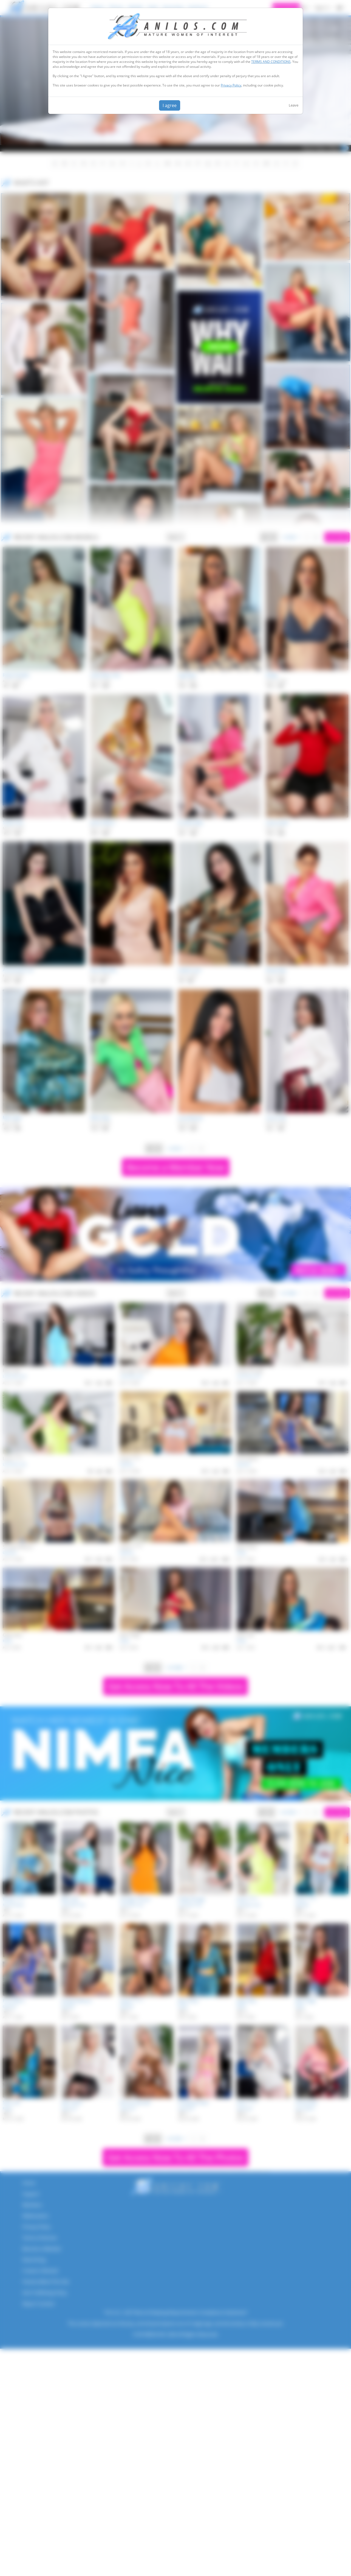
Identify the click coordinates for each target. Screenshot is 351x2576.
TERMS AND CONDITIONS (271, 61)
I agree (170, 105)
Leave (293, 105)
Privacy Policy (231, 85)
